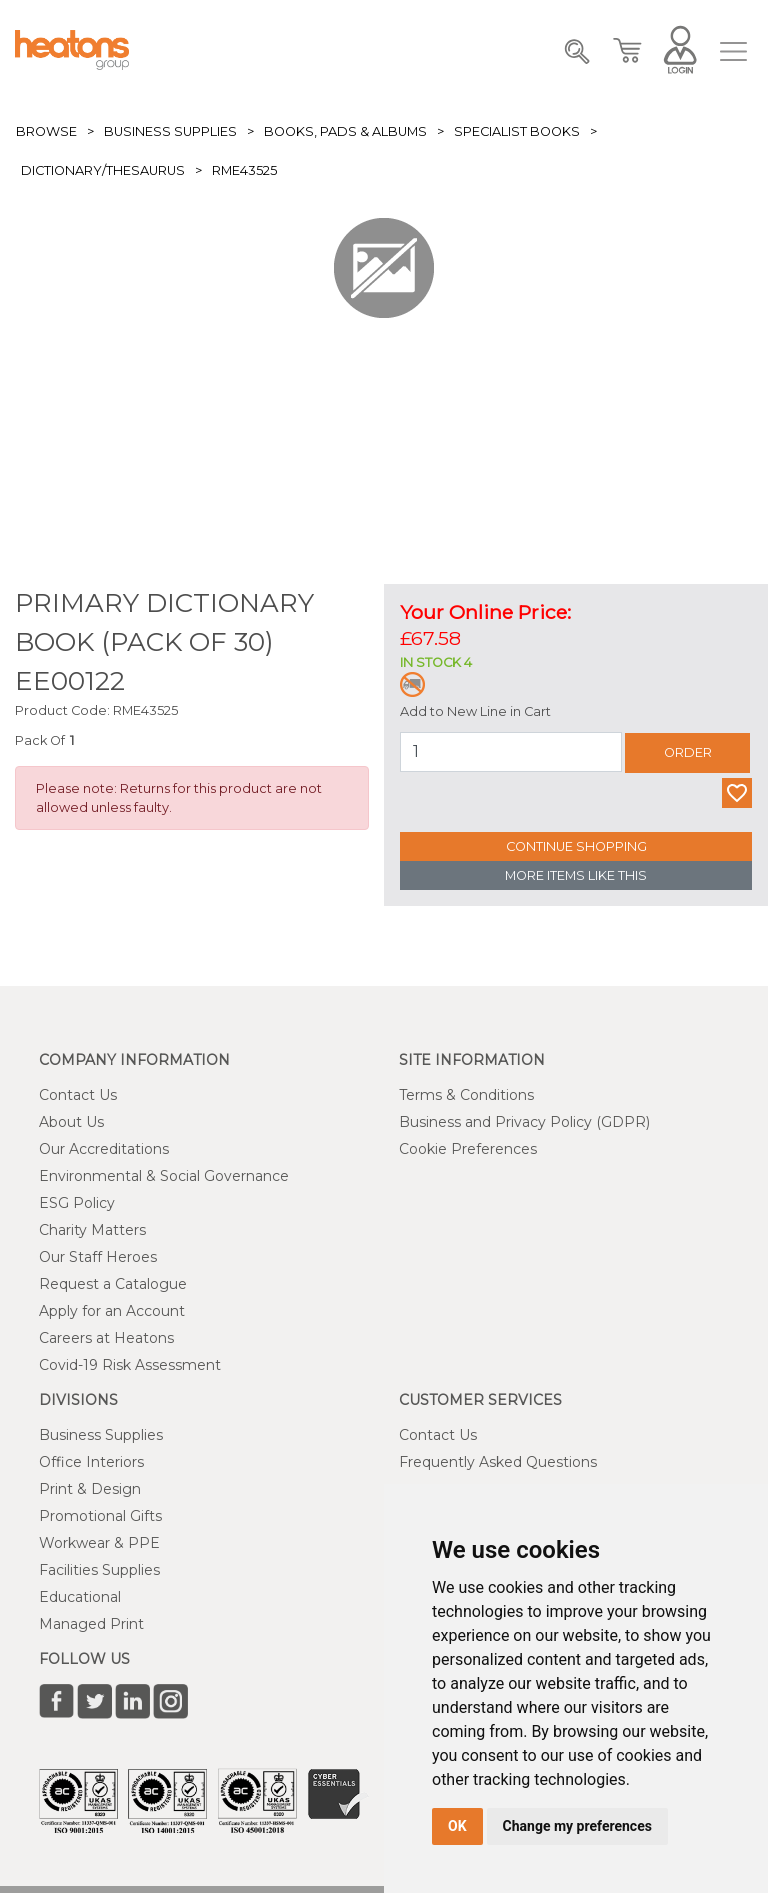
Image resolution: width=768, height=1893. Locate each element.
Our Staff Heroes (98, 1257)
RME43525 (244, 170)
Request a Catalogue (113, 1284)
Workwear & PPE (99, 1543)
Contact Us (78, 1095)
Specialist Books (517, 131)
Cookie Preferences (468, 1149)
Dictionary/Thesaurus (103, 170)
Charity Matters (92, 1230)
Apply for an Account (112, 1311)
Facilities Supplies (99, 1570)
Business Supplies (170, 131)
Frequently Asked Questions (498, 1462)
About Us (71, 1122)
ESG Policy (77, 1203)
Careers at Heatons (106, 1338)
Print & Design (90, 1489)
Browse (46, 131)
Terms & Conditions (466, 1095)
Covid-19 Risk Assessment (130, 1365)
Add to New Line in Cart (475, 711)
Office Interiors (91, 1462)
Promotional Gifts (100, 1516)
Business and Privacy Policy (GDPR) (524, 1122)
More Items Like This (576, 875)
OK (457, 1826)
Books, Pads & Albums (345, 131)
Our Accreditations (104, 1149)
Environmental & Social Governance (164, 1176)
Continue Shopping (576, 846)
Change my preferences (577, 1826)
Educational (80, 1597)
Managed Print (91, 1624)
